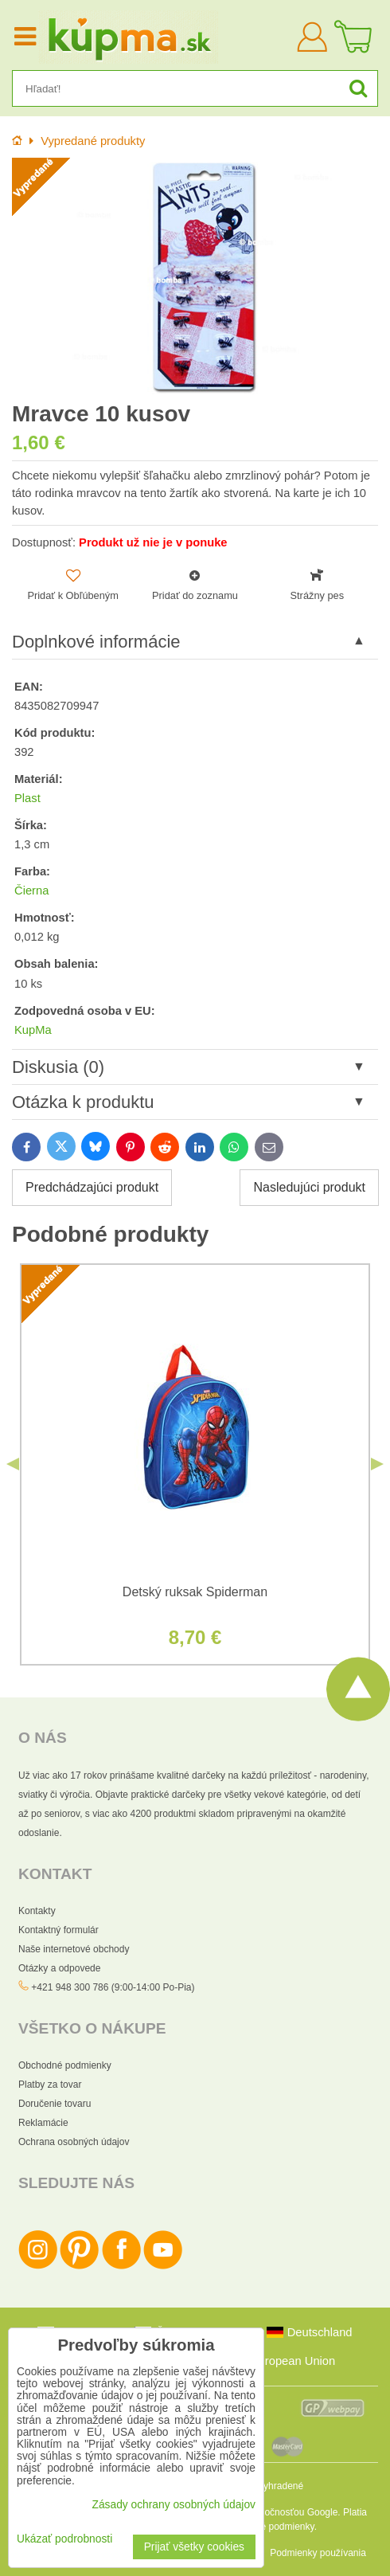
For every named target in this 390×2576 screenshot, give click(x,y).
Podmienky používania (318, 2552)
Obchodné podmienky (64, 2065)
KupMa (33, 1030)
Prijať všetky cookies (194, 2547)
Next (377, 1464)
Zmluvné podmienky (271, 2526)
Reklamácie (43, 2122)
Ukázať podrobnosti (64, 2539)
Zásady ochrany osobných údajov (173, 2505)
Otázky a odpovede (59, 1968)
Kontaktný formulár (58, 1930)
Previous (12, 1464)
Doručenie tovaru (54, 2103)
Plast (27, 798)
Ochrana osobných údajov (73, 2141)
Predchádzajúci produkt (91, 1187)
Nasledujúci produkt (309, 1187)
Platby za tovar (49, 2084)
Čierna (31, 890)
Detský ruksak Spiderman (195, 1592)
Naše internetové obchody (73, 1949)
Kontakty (37, 1910)
